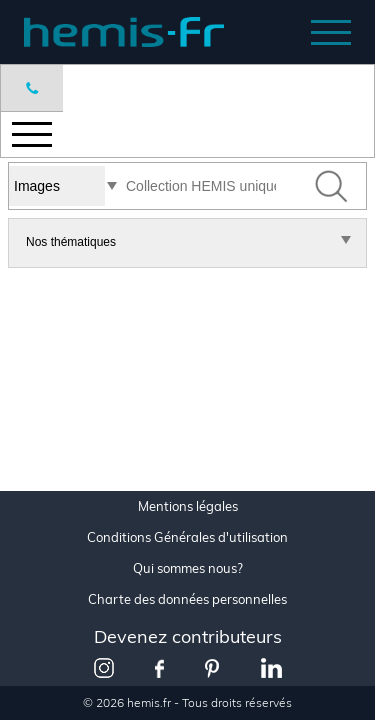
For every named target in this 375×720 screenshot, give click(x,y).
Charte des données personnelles (187, 599)
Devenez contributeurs (188, 636)
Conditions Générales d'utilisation (187, 537)
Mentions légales (188, 506)
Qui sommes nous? (188, 568)
